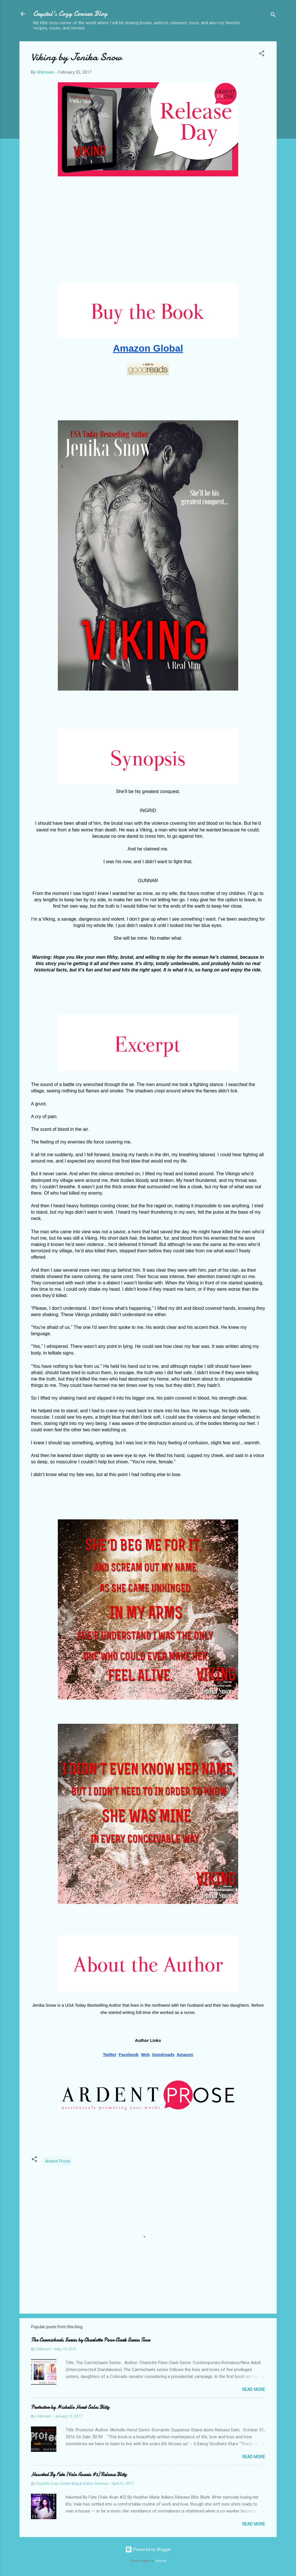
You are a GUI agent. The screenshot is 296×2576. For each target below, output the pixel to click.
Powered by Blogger (148, 2549)
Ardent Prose (57, 2161)
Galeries (160, 2561)
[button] (261, 54)
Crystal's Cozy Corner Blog (70, 13)
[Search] (273, 16)
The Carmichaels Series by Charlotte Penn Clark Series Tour (90, 2340)
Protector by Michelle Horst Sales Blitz (70, 2407)
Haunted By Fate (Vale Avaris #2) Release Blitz (79, 2474)
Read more (253, 2389)
